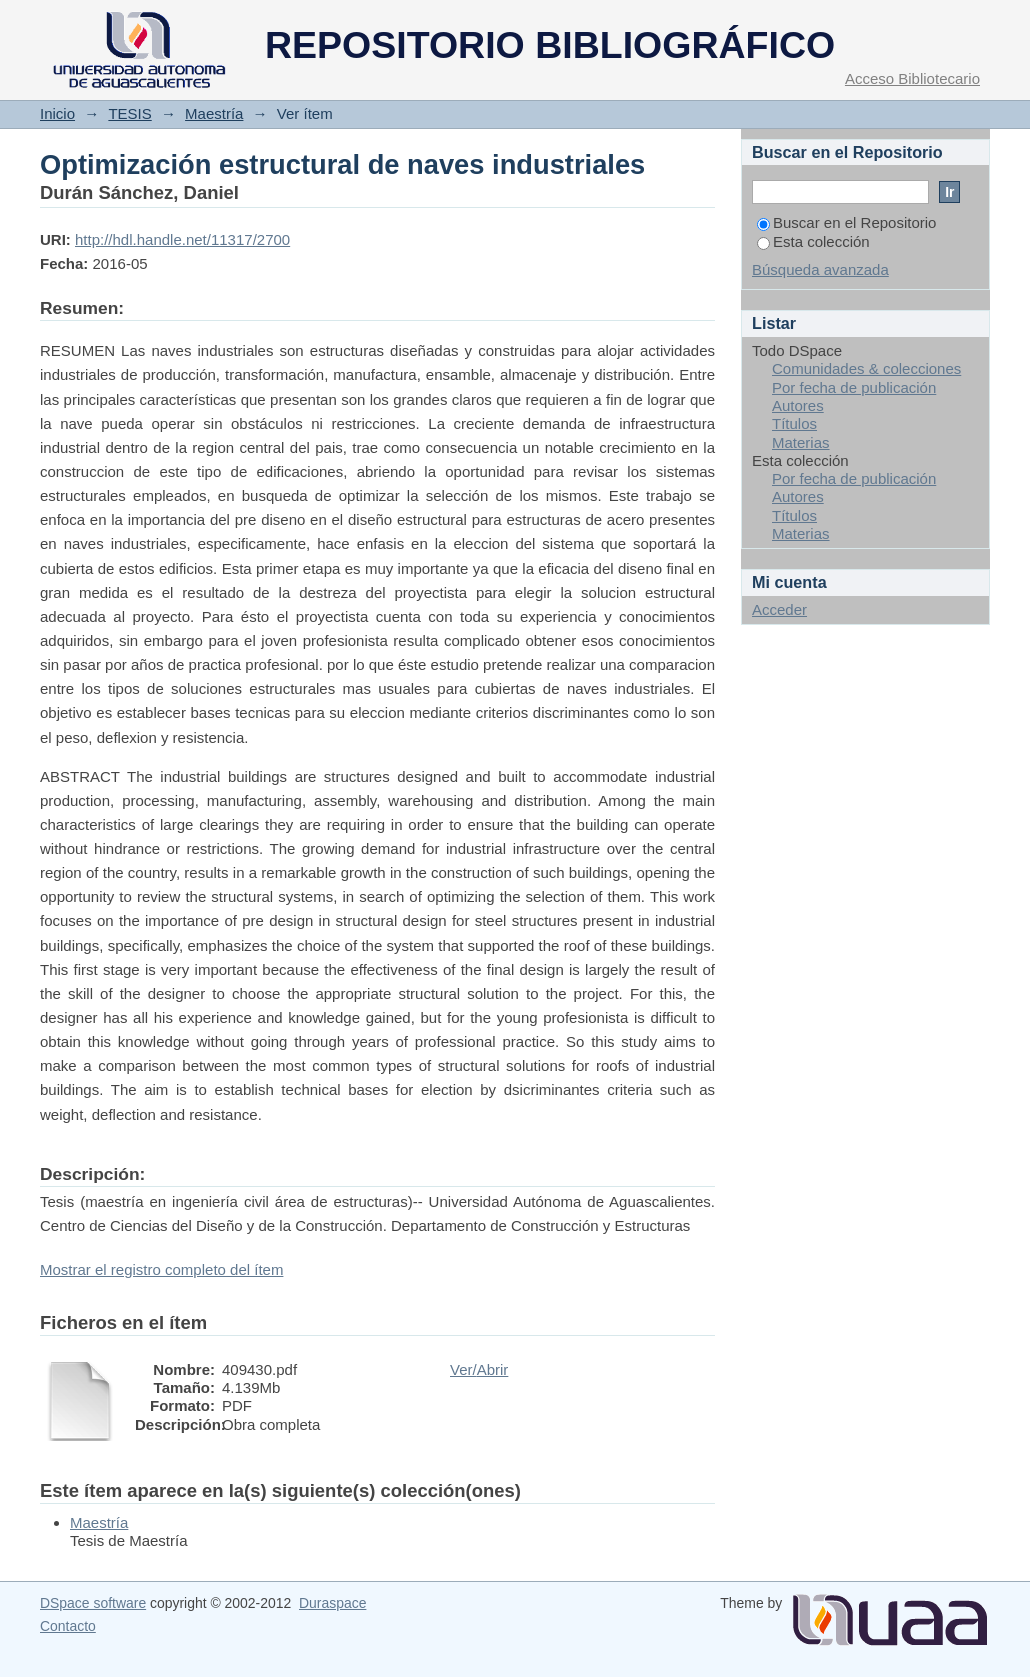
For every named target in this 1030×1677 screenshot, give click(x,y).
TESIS (129, 113)
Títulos (794, 423)
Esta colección (813, 241)
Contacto (68, 1626)
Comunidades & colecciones (866, 368)
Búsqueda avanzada (820, 269)
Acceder (779, 609)
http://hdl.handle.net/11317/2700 (182, 239)
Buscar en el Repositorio (846, 222)
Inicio (57, 113)
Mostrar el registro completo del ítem (161, 1269)
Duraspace (332, 1603)
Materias (801, 442)
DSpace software (93, 1603)
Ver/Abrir (479, 1369)
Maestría (214, 113)
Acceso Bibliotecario (912, 78)
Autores (798, 405)
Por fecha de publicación (854, 387)
